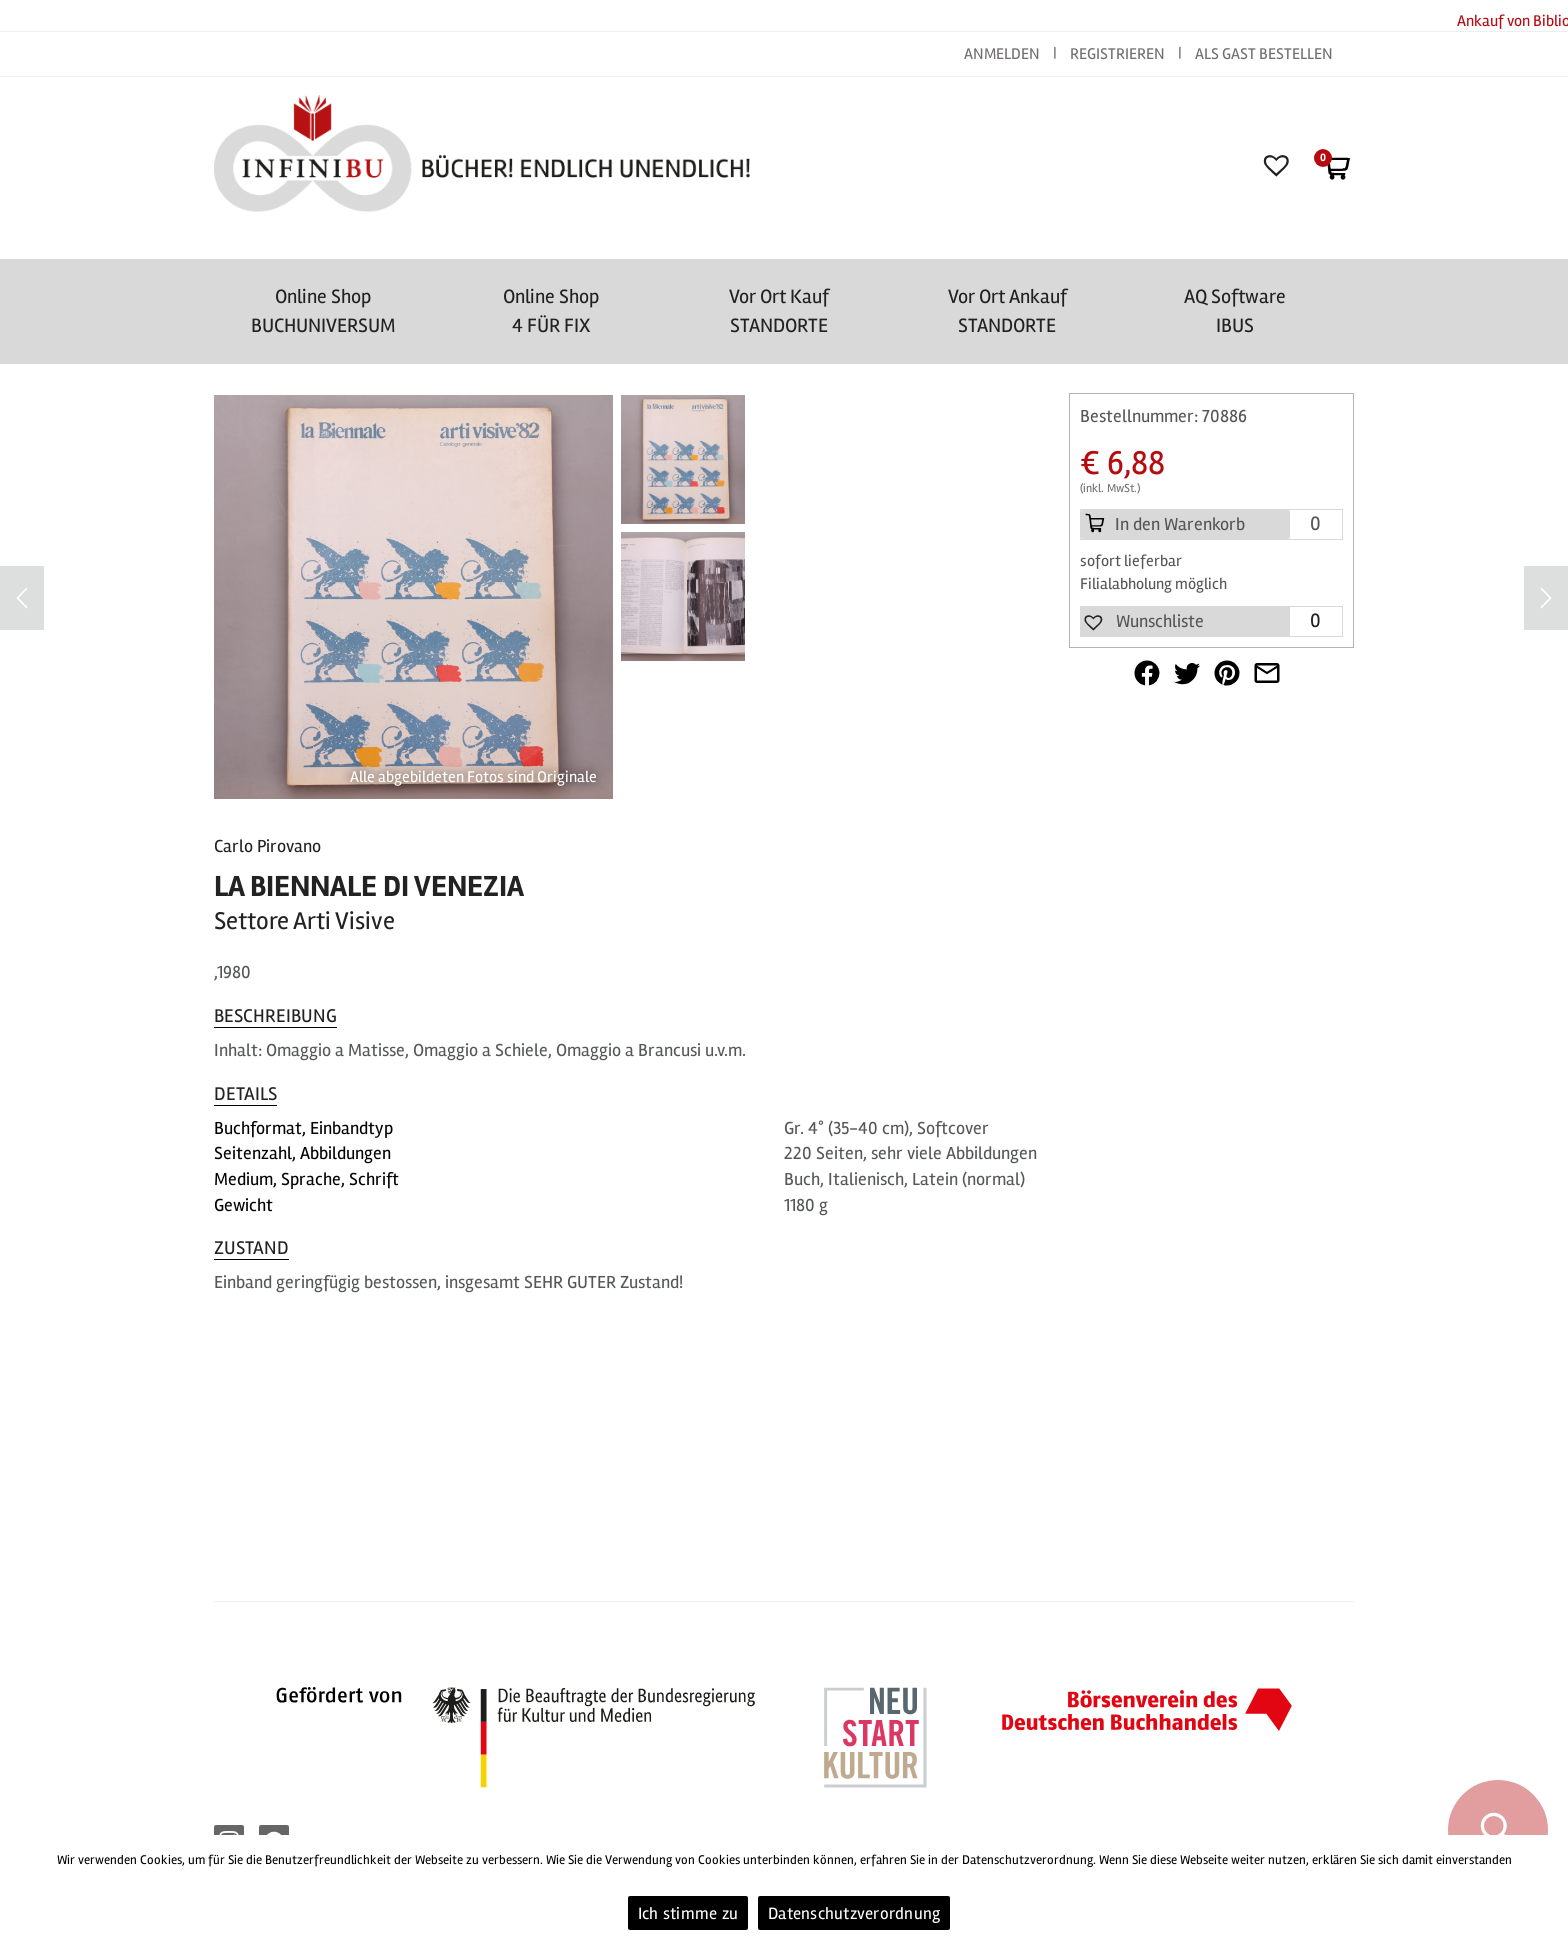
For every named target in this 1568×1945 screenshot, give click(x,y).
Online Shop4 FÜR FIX (551, 311)
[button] (1142, 622)
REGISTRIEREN (1117, 54)
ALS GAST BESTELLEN (1264, 54)
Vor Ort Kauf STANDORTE (779, 311)
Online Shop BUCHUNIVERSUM (323, 311)
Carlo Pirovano (267, 846)
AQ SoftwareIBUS (1235, 311)
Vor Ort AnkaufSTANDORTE (1007, 311)
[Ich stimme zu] (1543, 1890)
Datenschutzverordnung (854, 1913)
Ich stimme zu (688, 1913)
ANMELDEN (1003, 54)
